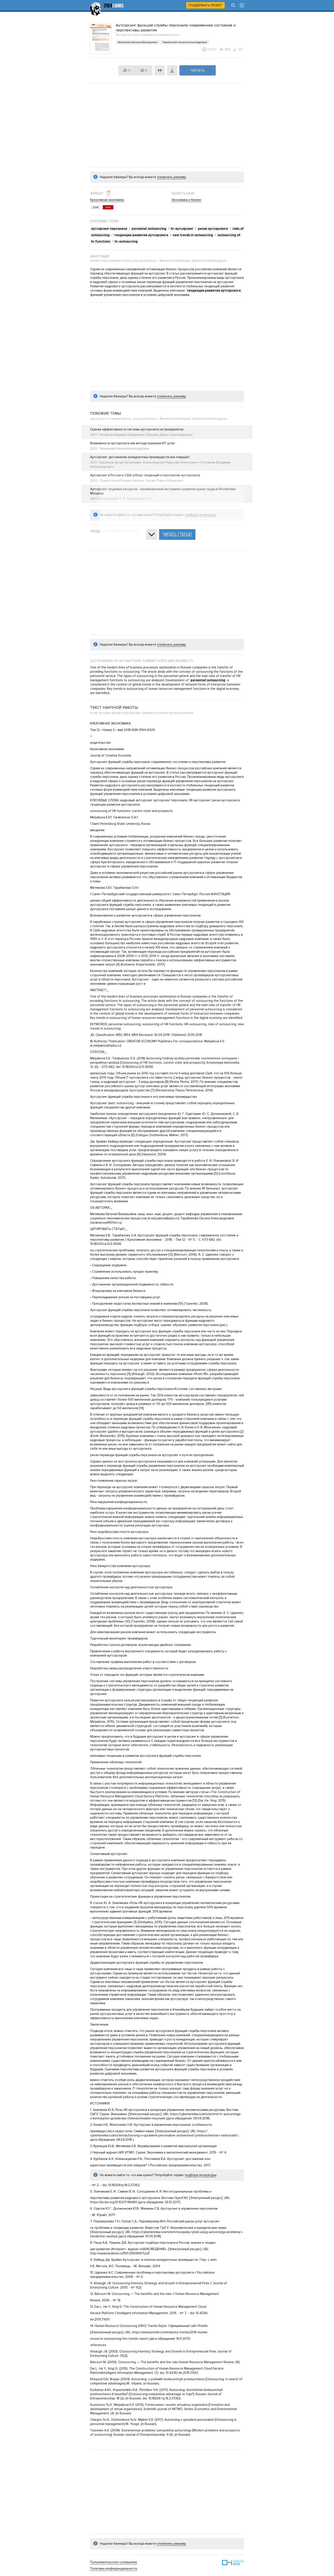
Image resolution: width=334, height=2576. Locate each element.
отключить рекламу (171, 177)
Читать (197, 70)
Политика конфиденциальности (113, 2568)
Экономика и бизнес (186, 200)
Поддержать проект (205, 5)
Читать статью (177, 535)
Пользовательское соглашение (113, 2562)
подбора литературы (200, 2175)
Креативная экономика (107, 200)
